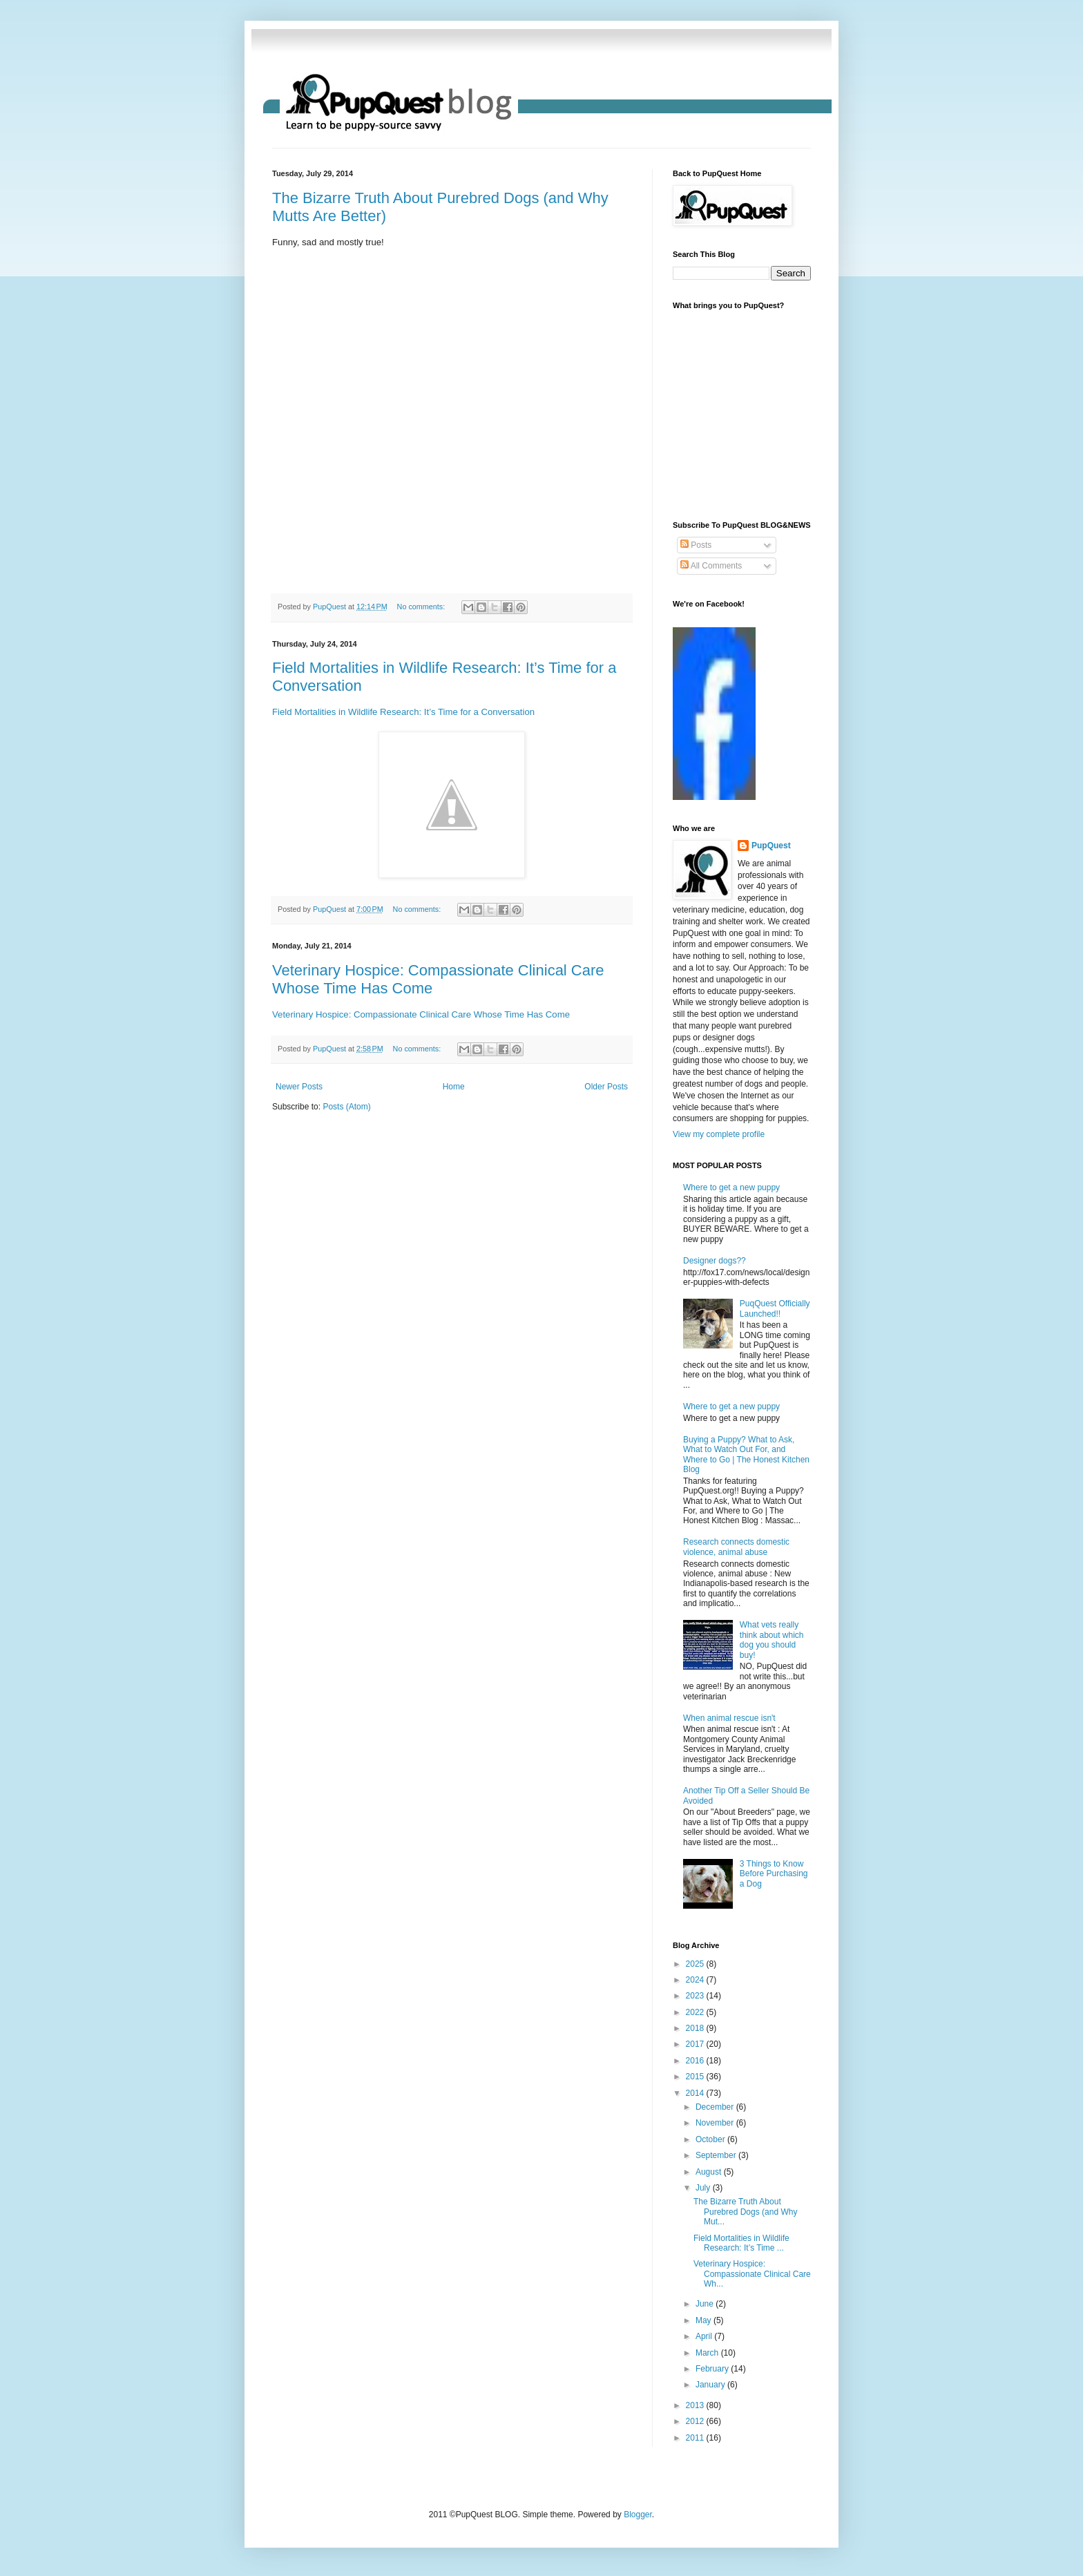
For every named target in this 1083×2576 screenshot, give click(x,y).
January (711, 2384)
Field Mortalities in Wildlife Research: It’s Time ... (741, 2243)
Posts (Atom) (346, 1107)
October (711, 2139)
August (710, 2172)
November (716, 2123)
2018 (696, 2028)
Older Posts (606, 1086)
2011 (696, 2438)
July (704, 2188)
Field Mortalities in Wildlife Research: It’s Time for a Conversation (403, 712)
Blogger (638, 2514)
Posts (695, 545)
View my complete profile (719, 1134)
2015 (696, 2076)
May (704, 2320)
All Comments (711, 566)
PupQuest (771, 845)
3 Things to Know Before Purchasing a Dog (774, 1874)
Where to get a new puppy (731, 1187)
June (706, 2304)
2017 (696, 2044)
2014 (696, 2093)
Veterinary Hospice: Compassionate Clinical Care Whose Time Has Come (421, 1014)
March (708, 2353)
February (713, 2369)
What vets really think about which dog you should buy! (772, 1639)
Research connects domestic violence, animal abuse (736, 1546)
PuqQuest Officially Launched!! (775, 1308)
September (717, 2155)
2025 (696, 1964)
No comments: (422, 606)
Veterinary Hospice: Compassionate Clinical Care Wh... (752, 2274)
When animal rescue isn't (729, 1718)
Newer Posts (299, 1086)
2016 (696, 2060)
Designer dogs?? (714, 1261)
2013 (696, 2405)
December (716, 2107)
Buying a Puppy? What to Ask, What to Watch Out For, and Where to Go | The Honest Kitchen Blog (746, 1454)
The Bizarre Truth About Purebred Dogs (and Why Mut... (745, 2211)
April (705, 2336)
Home (454, 1086)
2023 (696, 1996)
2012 (696, 2421)
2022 (696, 2012)
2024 (696, 1980)
